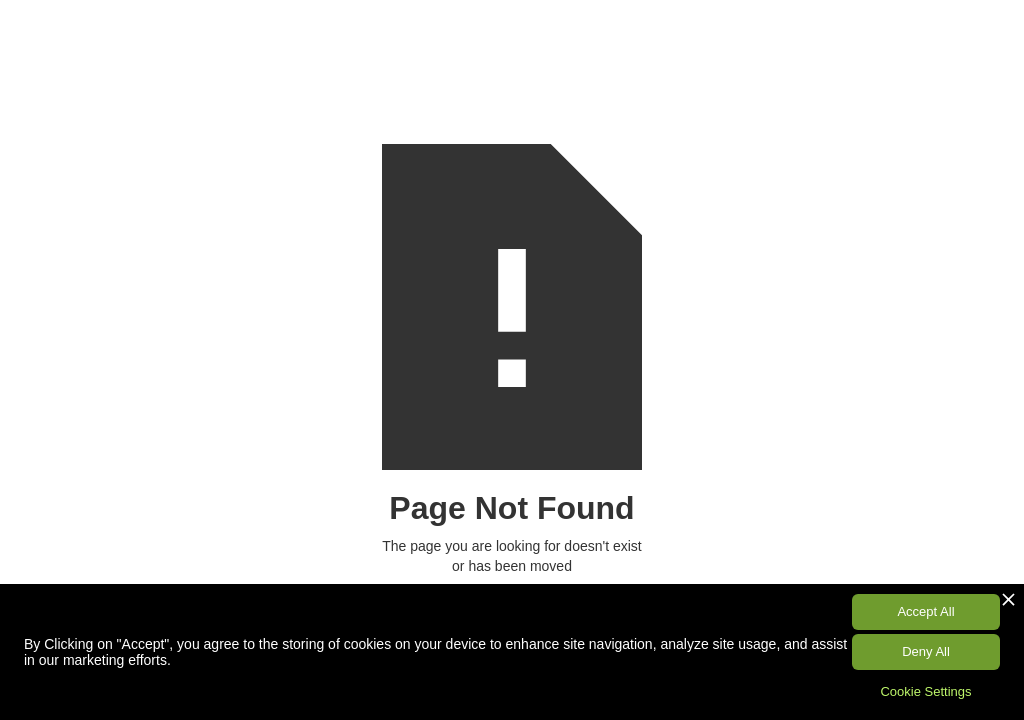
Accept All (925, 611)
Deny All (926, 651)
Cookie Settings (925, 691)
